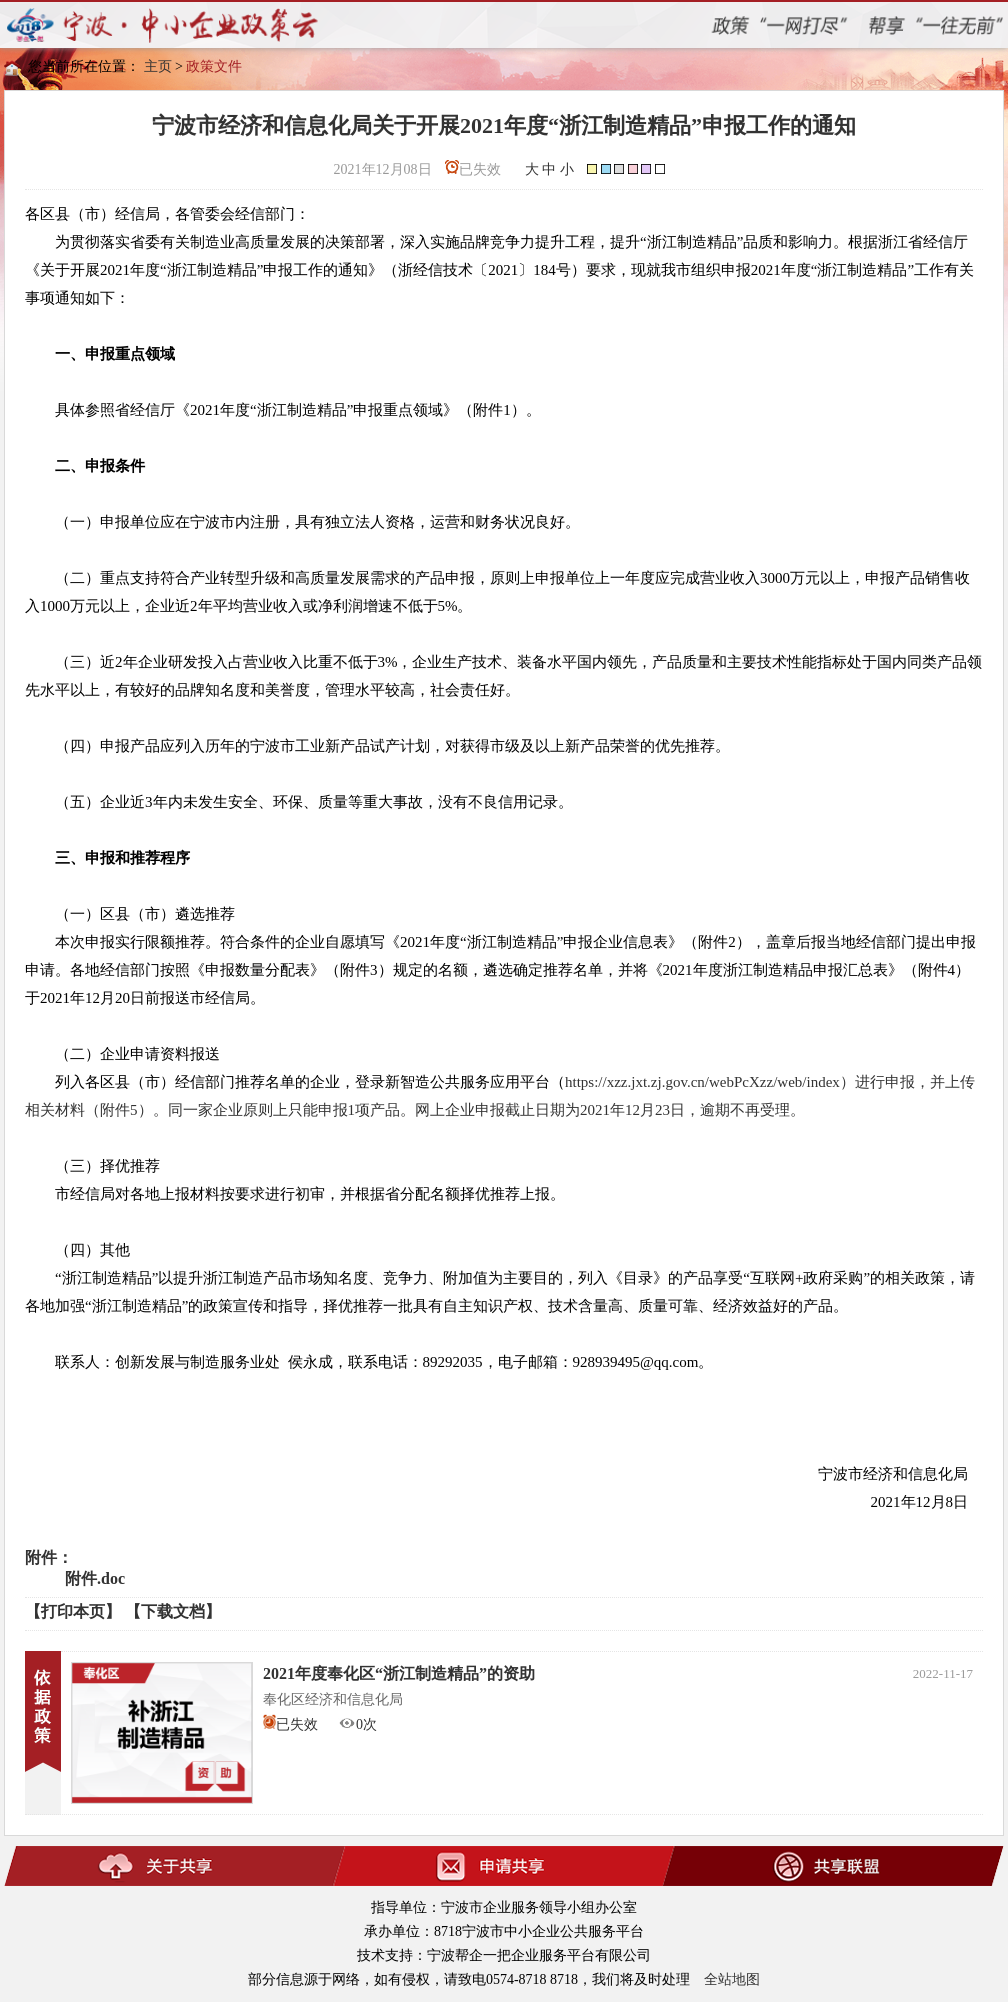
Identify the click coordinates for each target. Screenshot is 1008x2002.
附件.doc (95, 1578)
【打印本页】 (73, 1611)
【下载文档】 (173, 1611)
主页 (158, 66)
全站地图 (732, 1979)
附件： (49, 1557)
